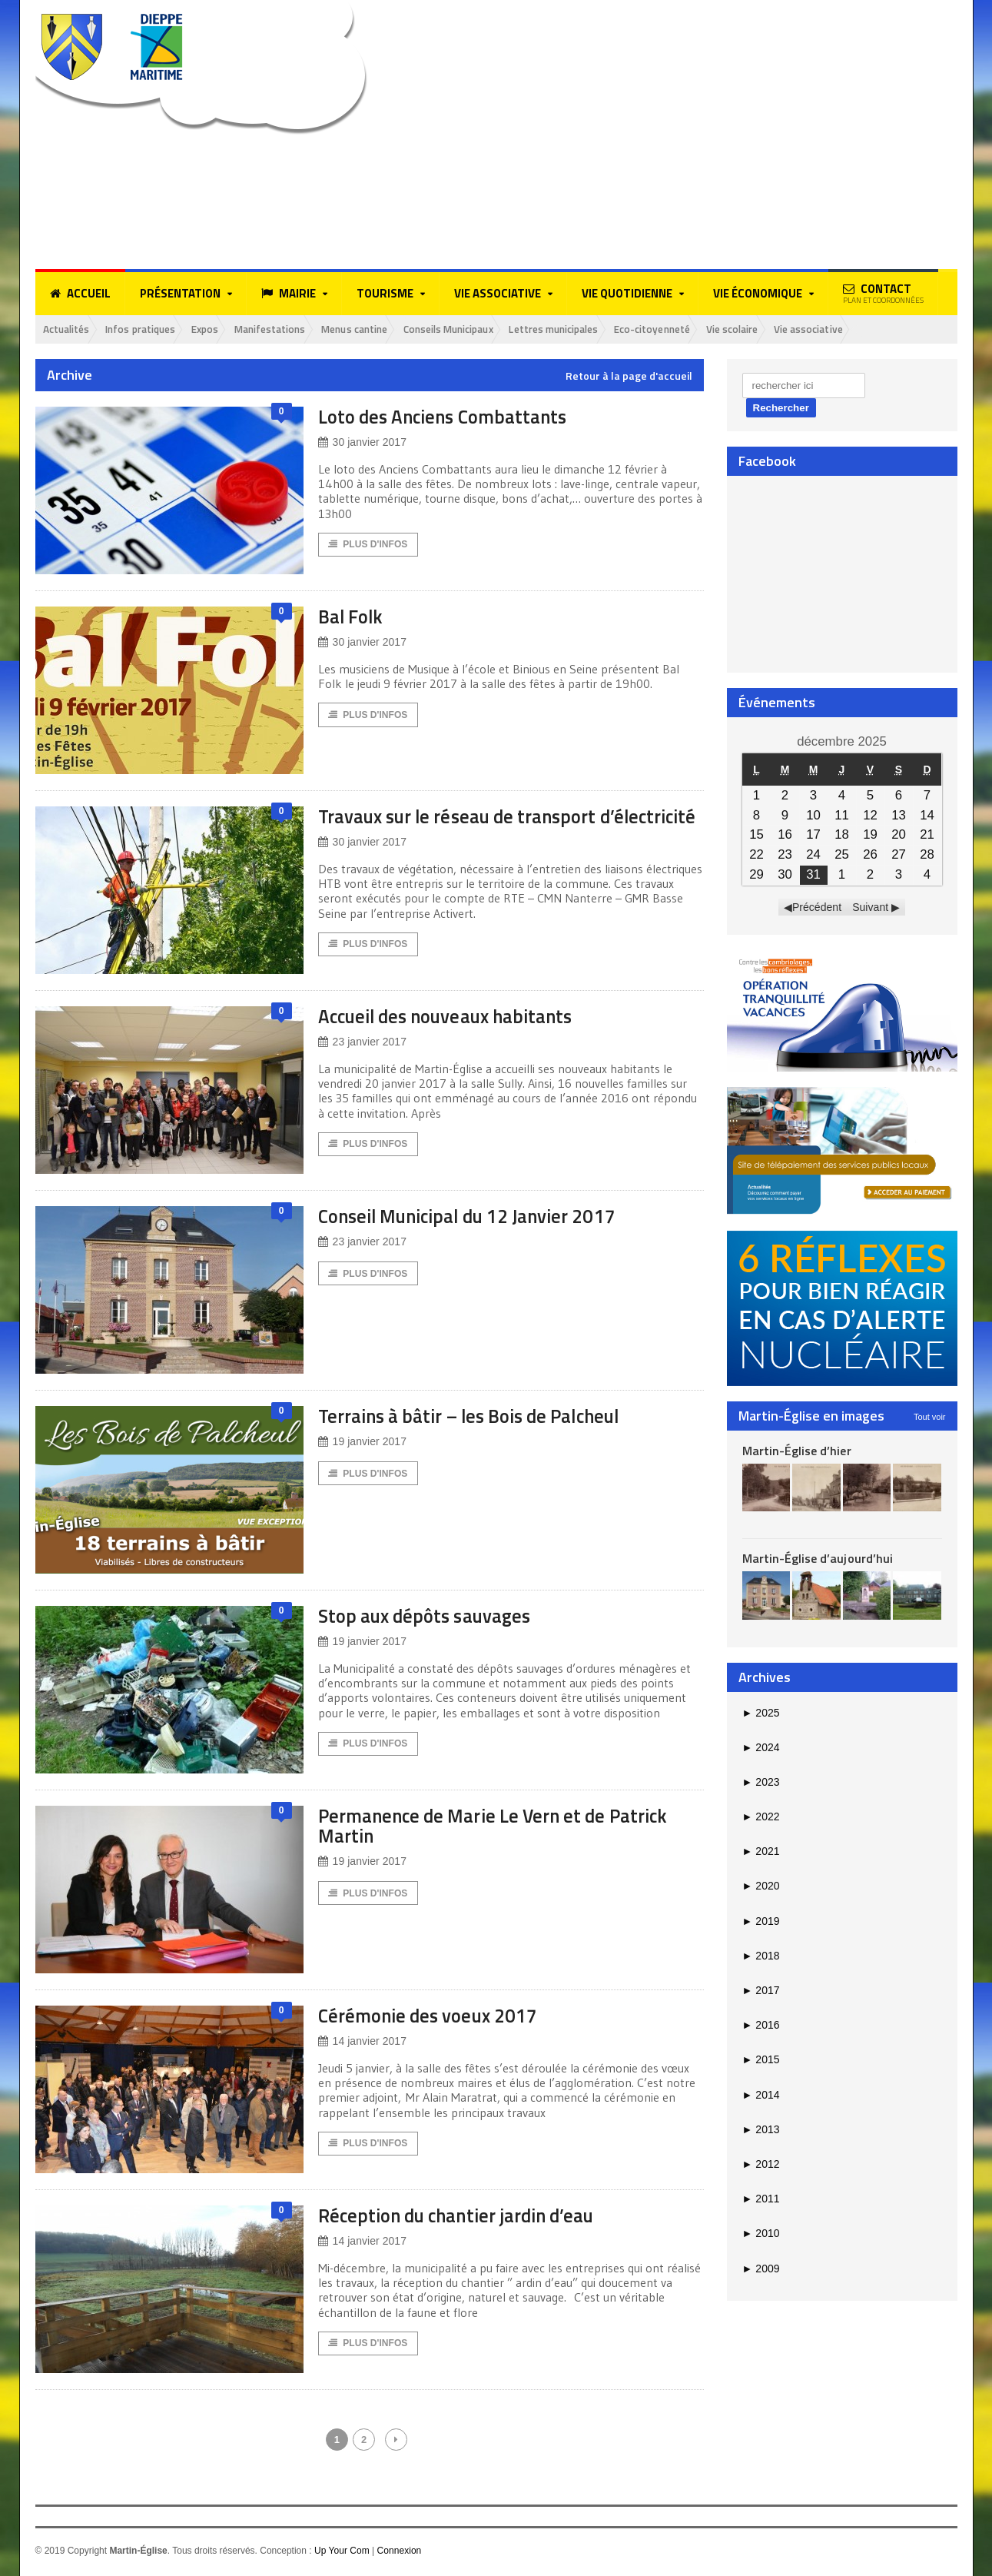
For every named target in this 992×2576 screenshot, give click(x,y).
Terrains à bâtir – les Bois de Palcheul (480, 1419)
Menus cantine (384, 329)
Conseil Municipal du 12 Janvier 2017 (479, 1219)
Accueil (80, 293)
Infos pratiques (150, 329)
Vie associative (882, 329)
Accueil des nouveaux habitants (454, 1019)
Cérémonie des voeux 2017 (435, 2018)
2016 (761, 2025)
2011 (761, 2199)
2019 (761, 1922)
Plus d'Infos (368, 545)
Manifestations (292, 329)
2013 (761, 2130)
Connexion (398, 2553)
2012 (761, 2165)
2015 (761, 2060)
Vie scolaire (799, 329)
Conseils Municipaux (488, 329)
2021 (761, 1852)
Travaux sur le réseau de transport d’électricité (466, 827)
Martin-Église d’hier (796, 1450)
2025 (761, 1713)
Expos (221, 329)
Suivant (870, 908)
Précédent (816, 908)
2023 (761, 1783)
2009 (761, 2268)
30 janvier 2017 (362, 443)
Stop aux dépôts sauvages (430, 1619)
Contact (883, 293)
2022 (761, 1817)
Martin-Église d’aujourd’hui (817, 1559)
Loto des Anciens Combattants (449, 417)
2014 (761, 2095)
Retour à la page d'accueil (629, 376)
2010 (761, 2234)
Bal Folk (352, 617)
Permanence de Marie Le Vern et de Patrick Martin (503, 1828)
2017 (761, 1991)
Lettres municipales (604, 329)
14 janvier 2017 (362, 2044)
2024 (761, 1748)
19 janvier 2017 (362, 1445)
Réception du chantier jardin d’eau (465, 2218)
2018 (761, 1956)
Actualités (70, 329)
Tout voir (930, 1416)
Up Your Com (341, 2553)
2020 (761, 1886)
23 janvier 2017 (362, 1045)
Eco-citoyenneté (712, 329)
